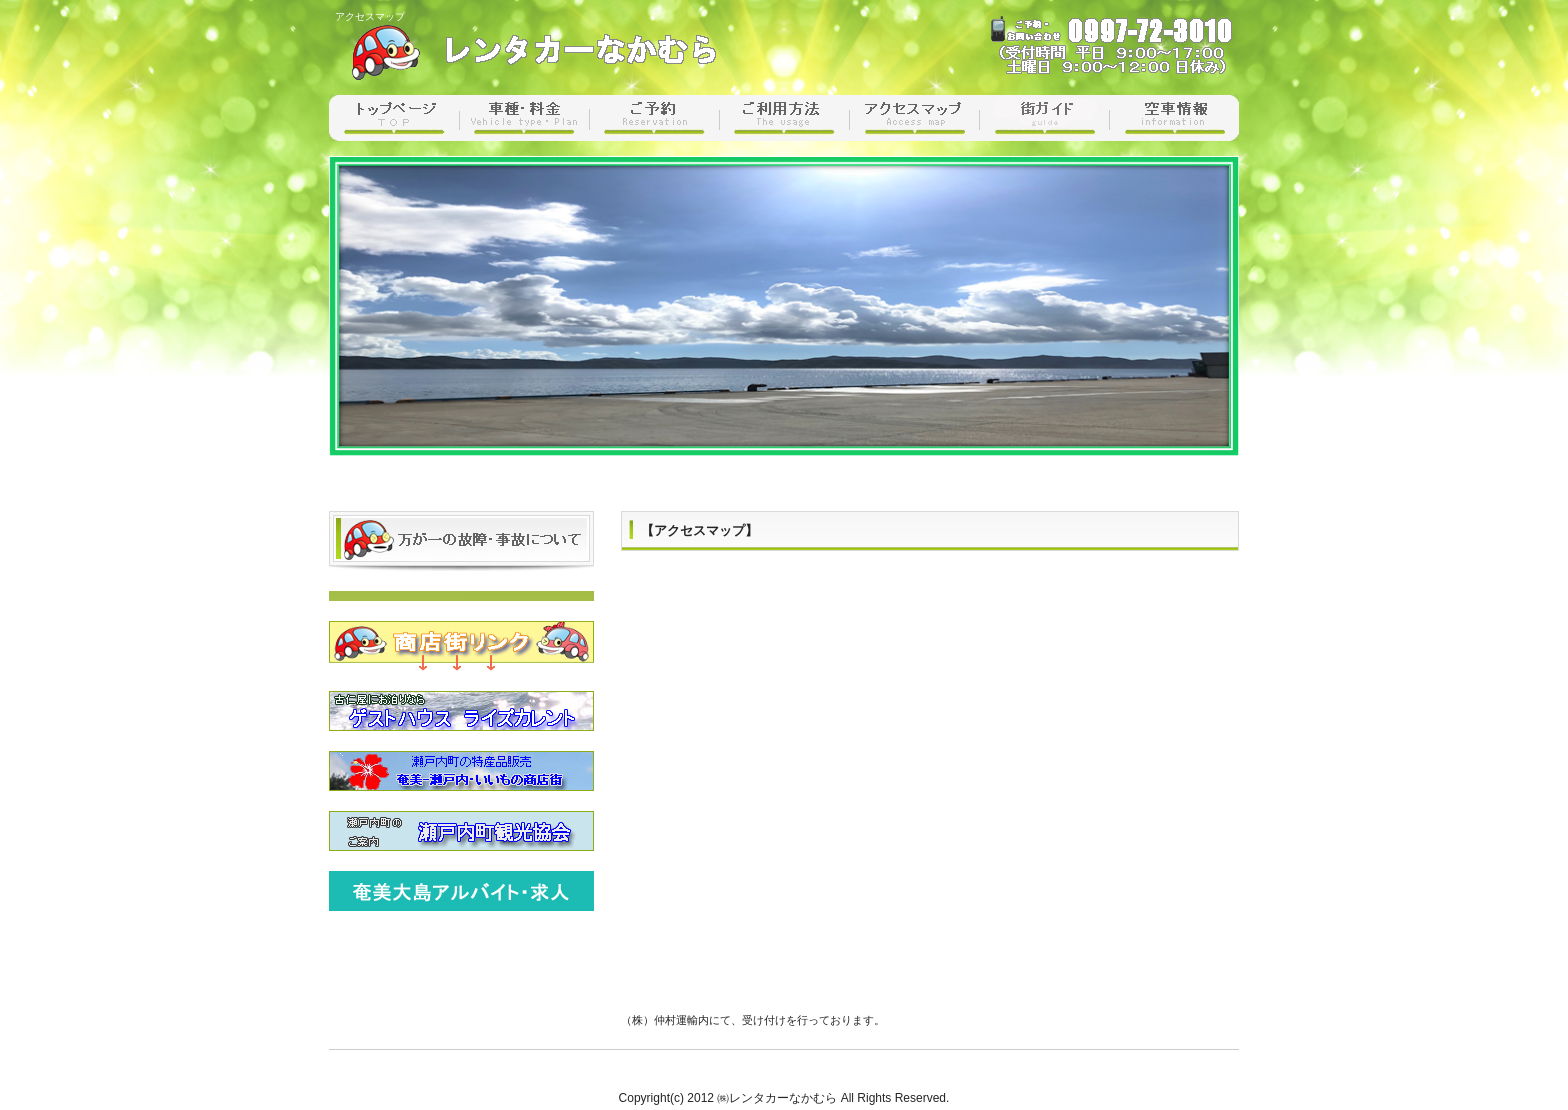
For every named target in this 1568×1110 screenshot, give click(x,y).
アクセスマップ (914, 118)
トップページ (394, 118)
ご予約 (654, 118)
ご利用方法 (784, 118)
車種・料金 (524, 118)
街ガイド (1044, 118)
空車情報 (1174, 118)
